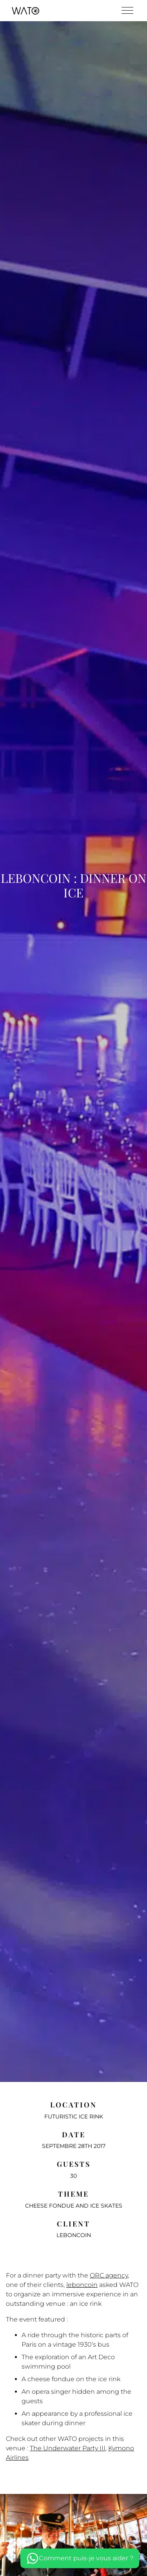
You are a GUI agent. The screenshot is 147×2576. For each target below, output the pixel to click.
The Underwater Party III (67, 2448)
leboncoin (82, 2285)
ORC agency (109, 2275)
